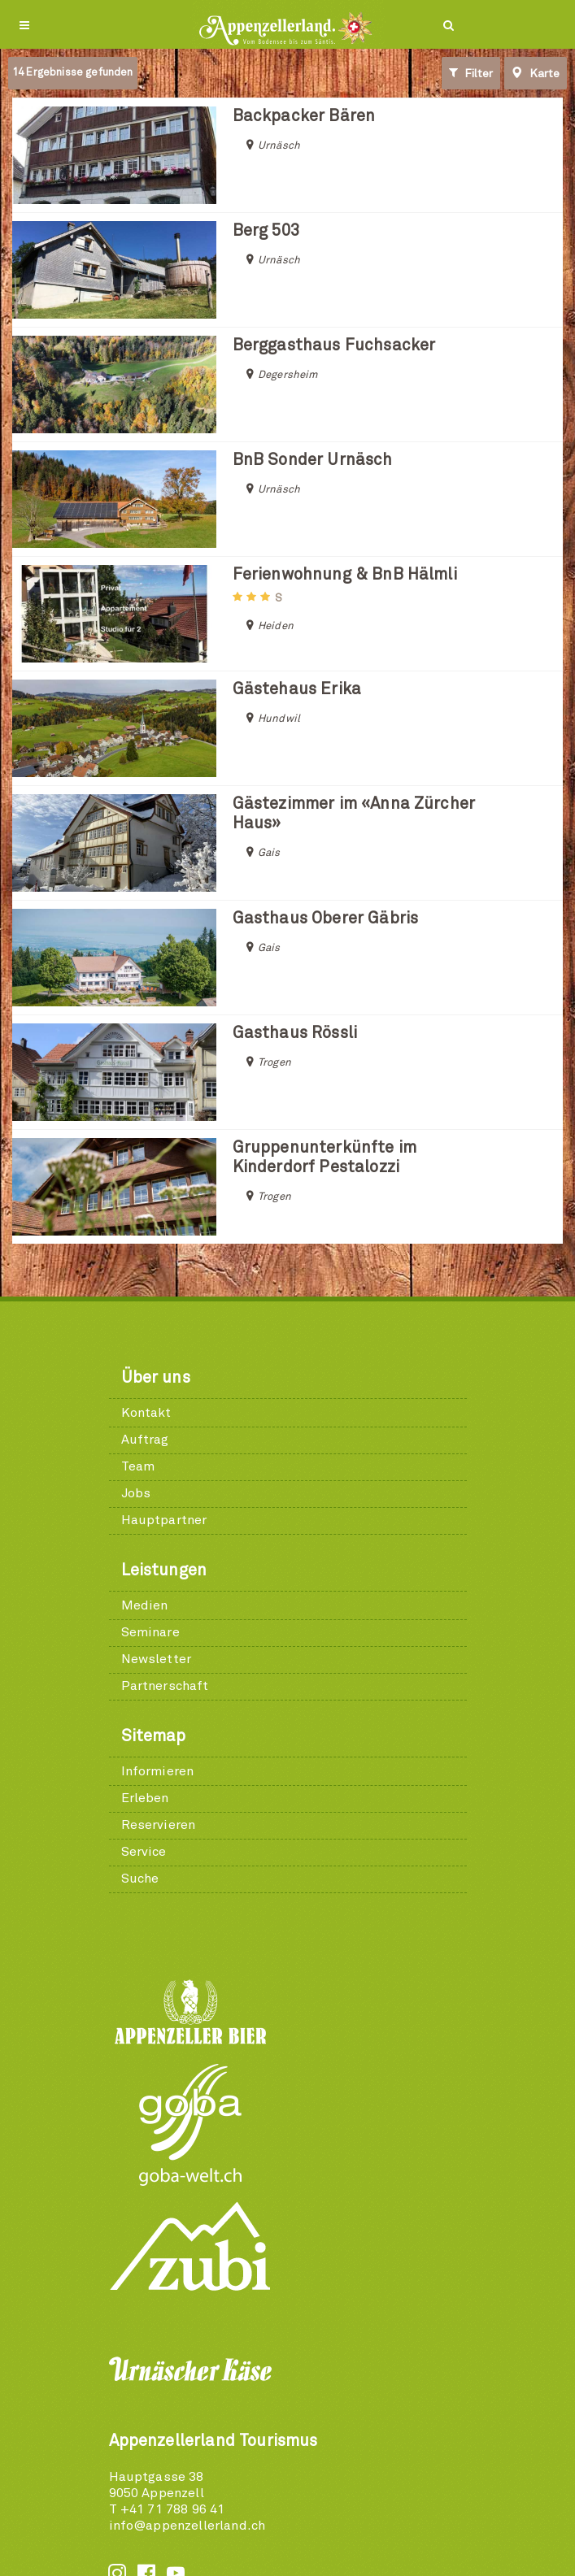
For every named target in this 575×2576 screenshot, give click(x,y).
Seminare (150, 1632)
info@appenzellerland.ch (187, 2525)
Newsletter (156, 1659)
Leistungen (164, 1570)
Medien (144, 1605)
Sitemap (153, 1736)
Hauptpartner (164, 1520)
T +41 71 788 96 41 (167, 2509)
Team (138, 1466)
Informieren (157, 1771)
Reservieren (158, 1824)
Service (144, 1851)
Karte (536, 72)
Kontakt (146, 1412)
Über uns (155, 1378)
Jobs (136, 1493)
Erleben (145, 1798)
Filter (471, 72)
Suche (140, 1878)
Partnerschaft (165, 1685)
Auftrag (145, 1439)
